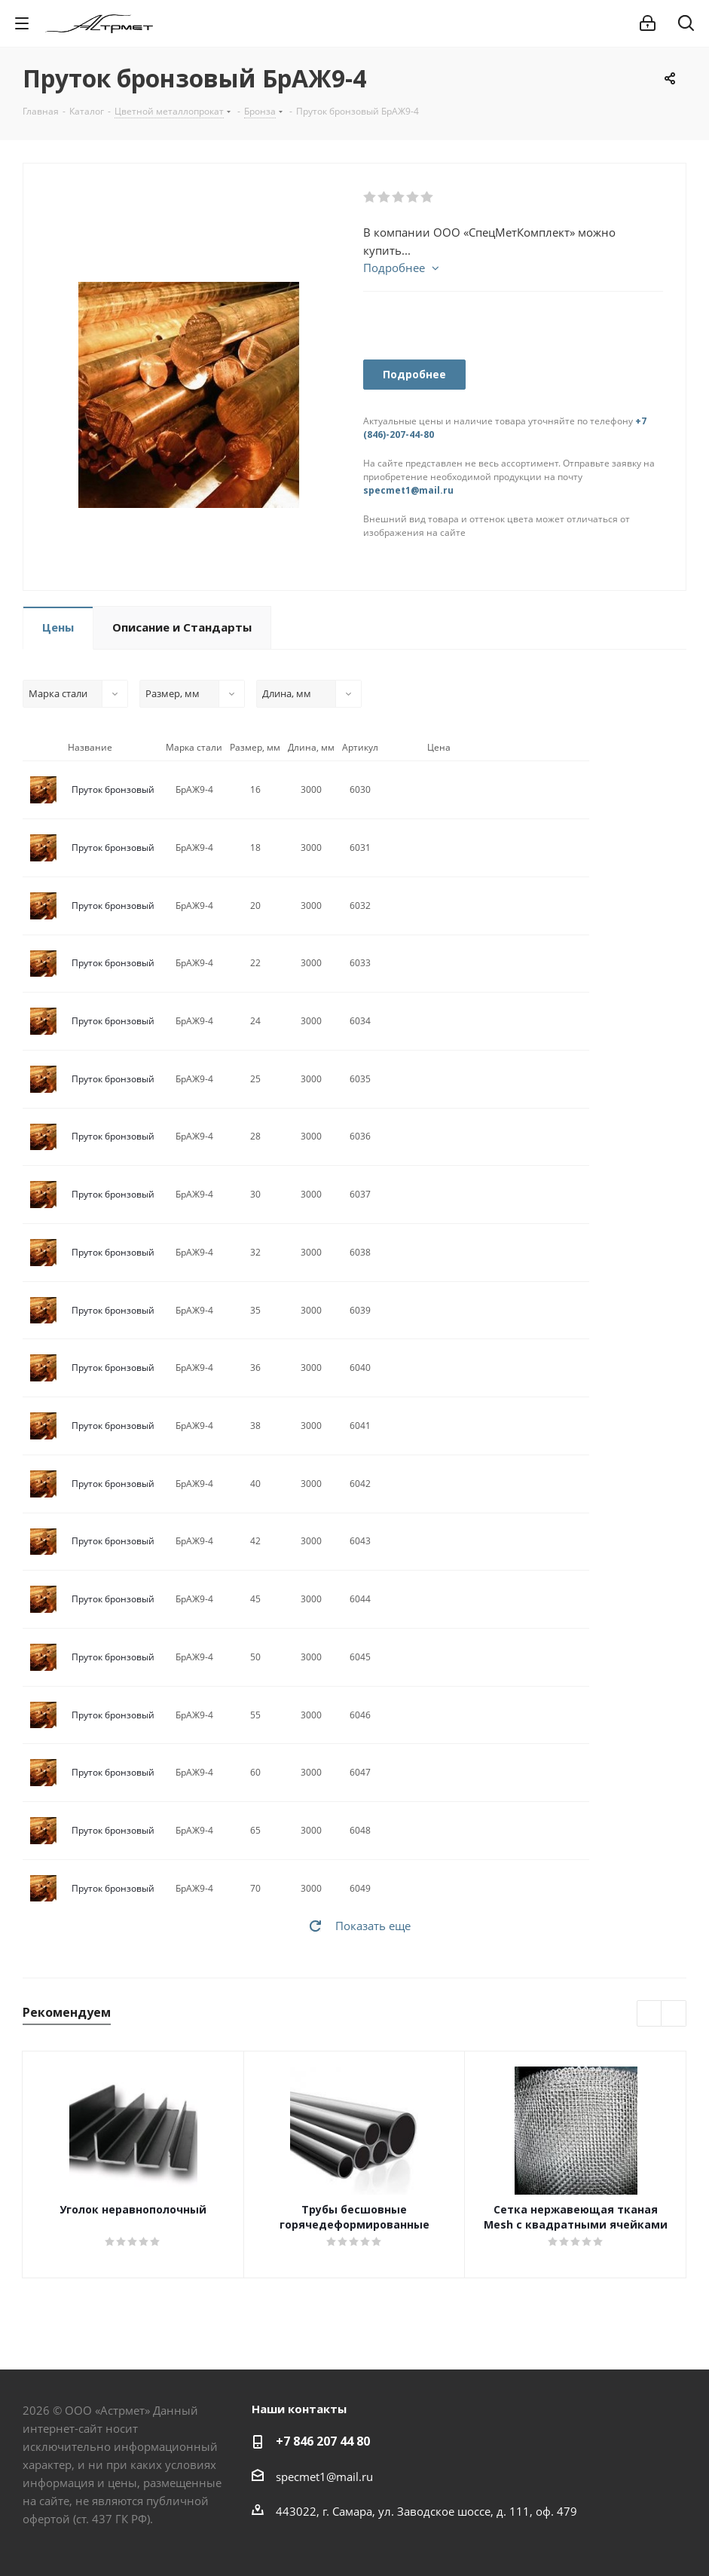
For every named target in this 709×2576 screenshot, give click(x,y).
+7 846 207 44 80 (323, 2441)
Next (674, 2014)
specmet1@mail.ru (408, 490)
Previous (649, 2014)
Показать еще (373, 1925)
